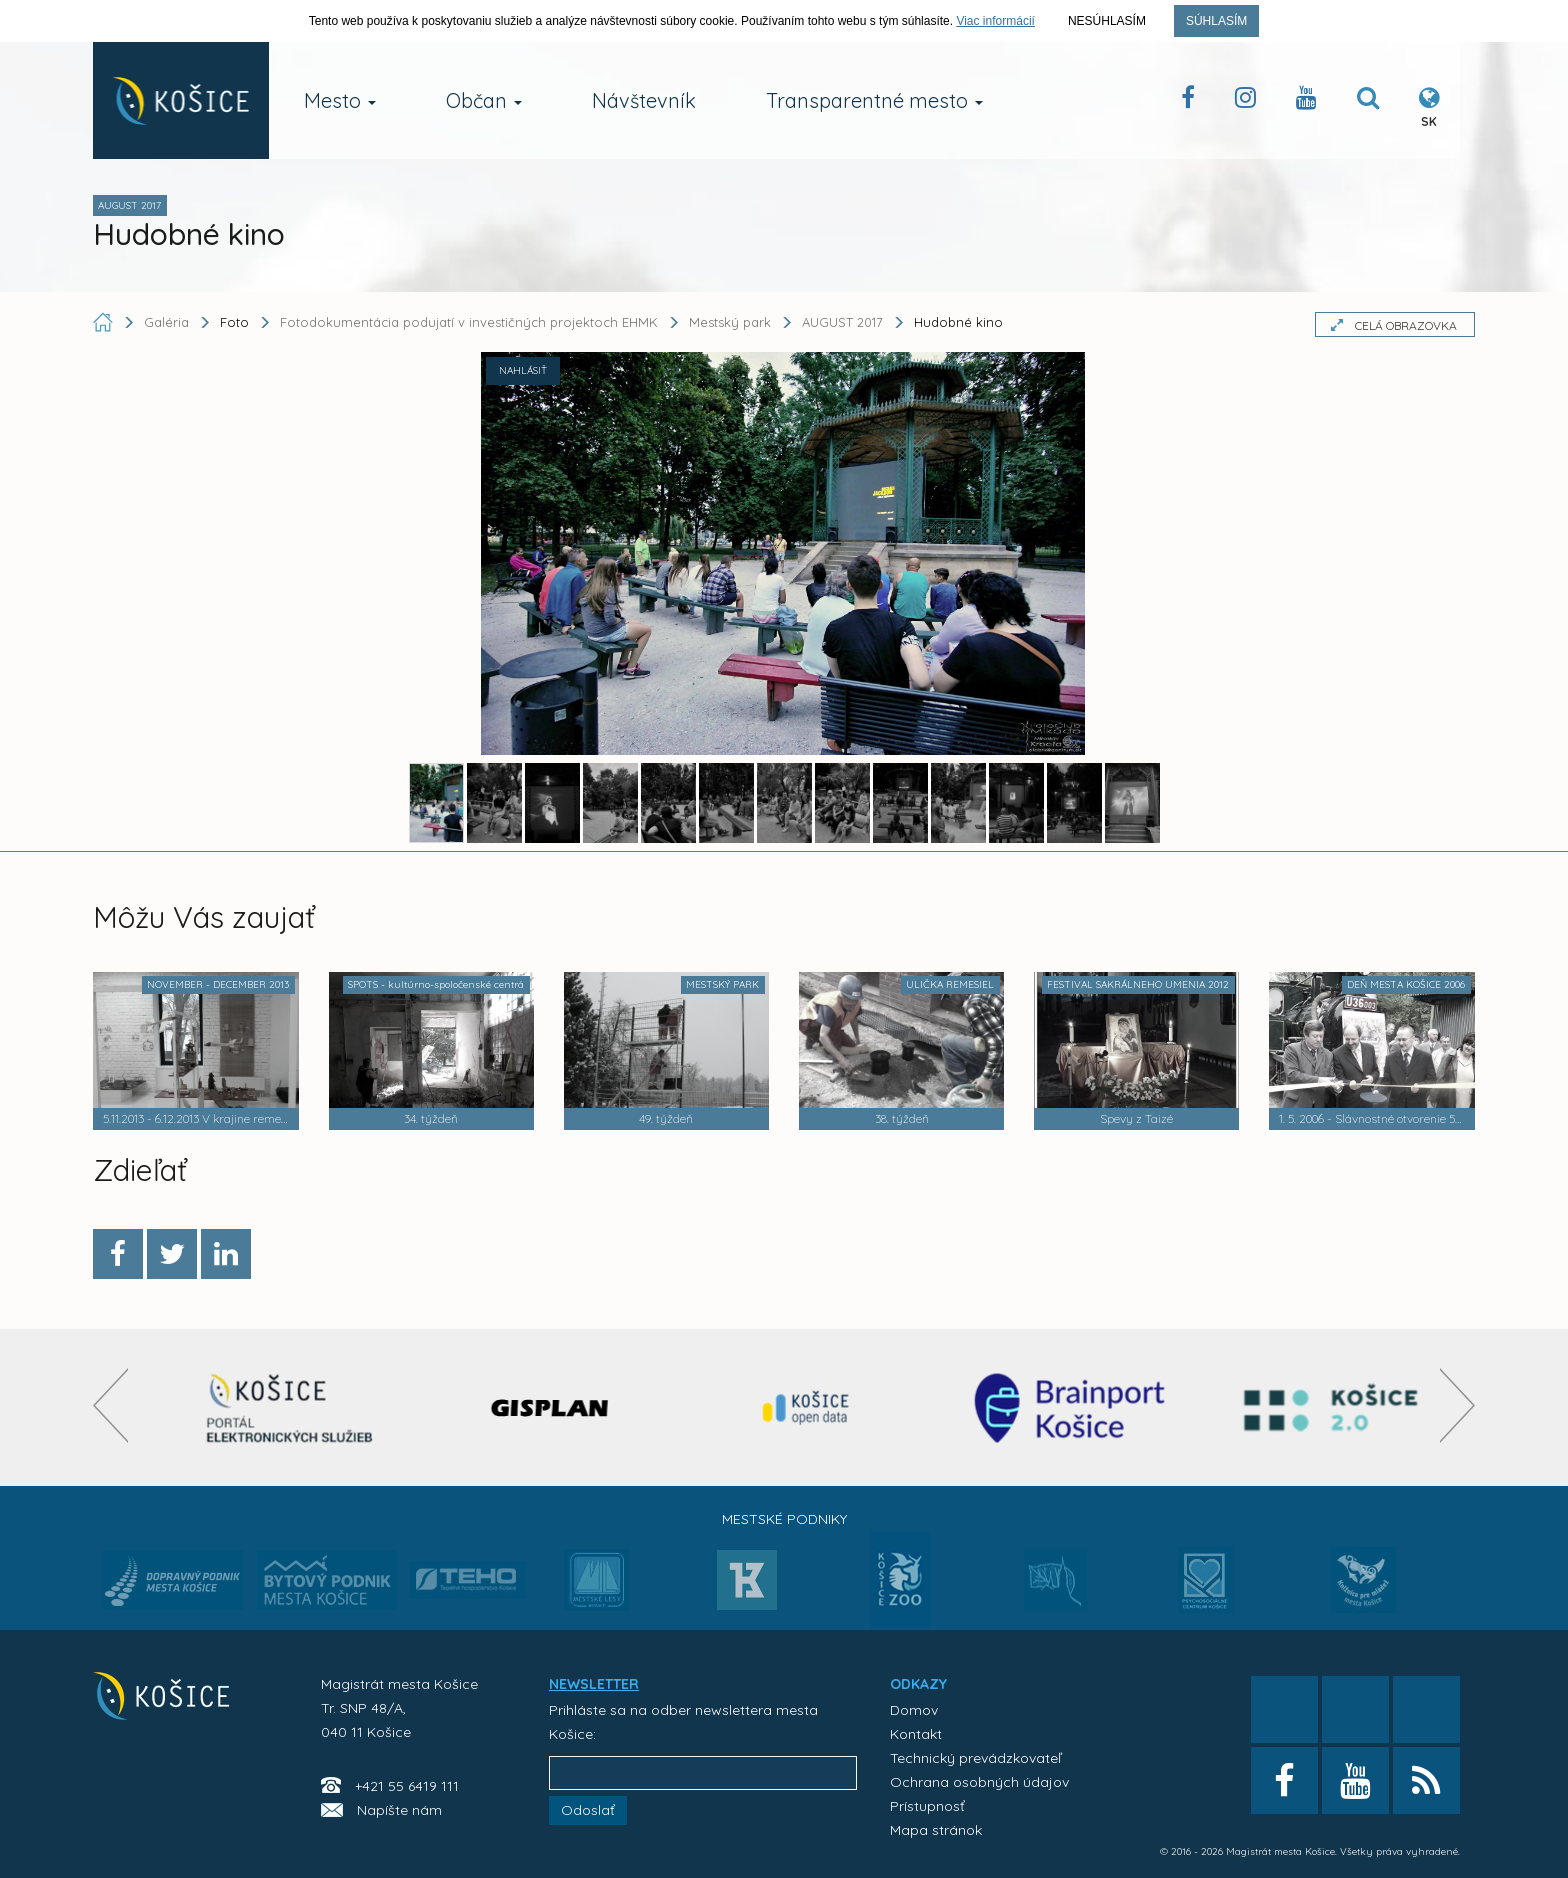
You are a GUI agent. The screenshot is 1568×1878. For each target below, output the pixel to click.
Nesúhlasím (1107, 21)
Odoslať (588, 1810)
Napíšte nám (399, 1810)
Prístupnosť (927, 1806)
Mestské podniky (784, 1519)
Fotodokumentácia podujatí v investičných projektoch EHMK (469, 322)
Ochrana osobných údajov (979, 1782)
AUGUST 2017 (842, 322)
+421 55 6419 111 (407, 1786)
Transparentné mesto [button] (874, 100)
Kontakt (916, 1734)
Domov (914, 1710)
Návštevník (644, 100)
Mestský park (730, 322)
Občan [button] (484, 100)
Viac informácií (995, 21)
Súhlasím (1216, 21)
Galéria (168, 322)
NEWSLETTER (594, 1684)
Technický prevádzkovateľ (975, 1758)
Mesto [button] (340, 100)
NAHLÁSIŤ (523, 370)
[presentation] (110, 1405)
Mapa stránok (936, 1830)
